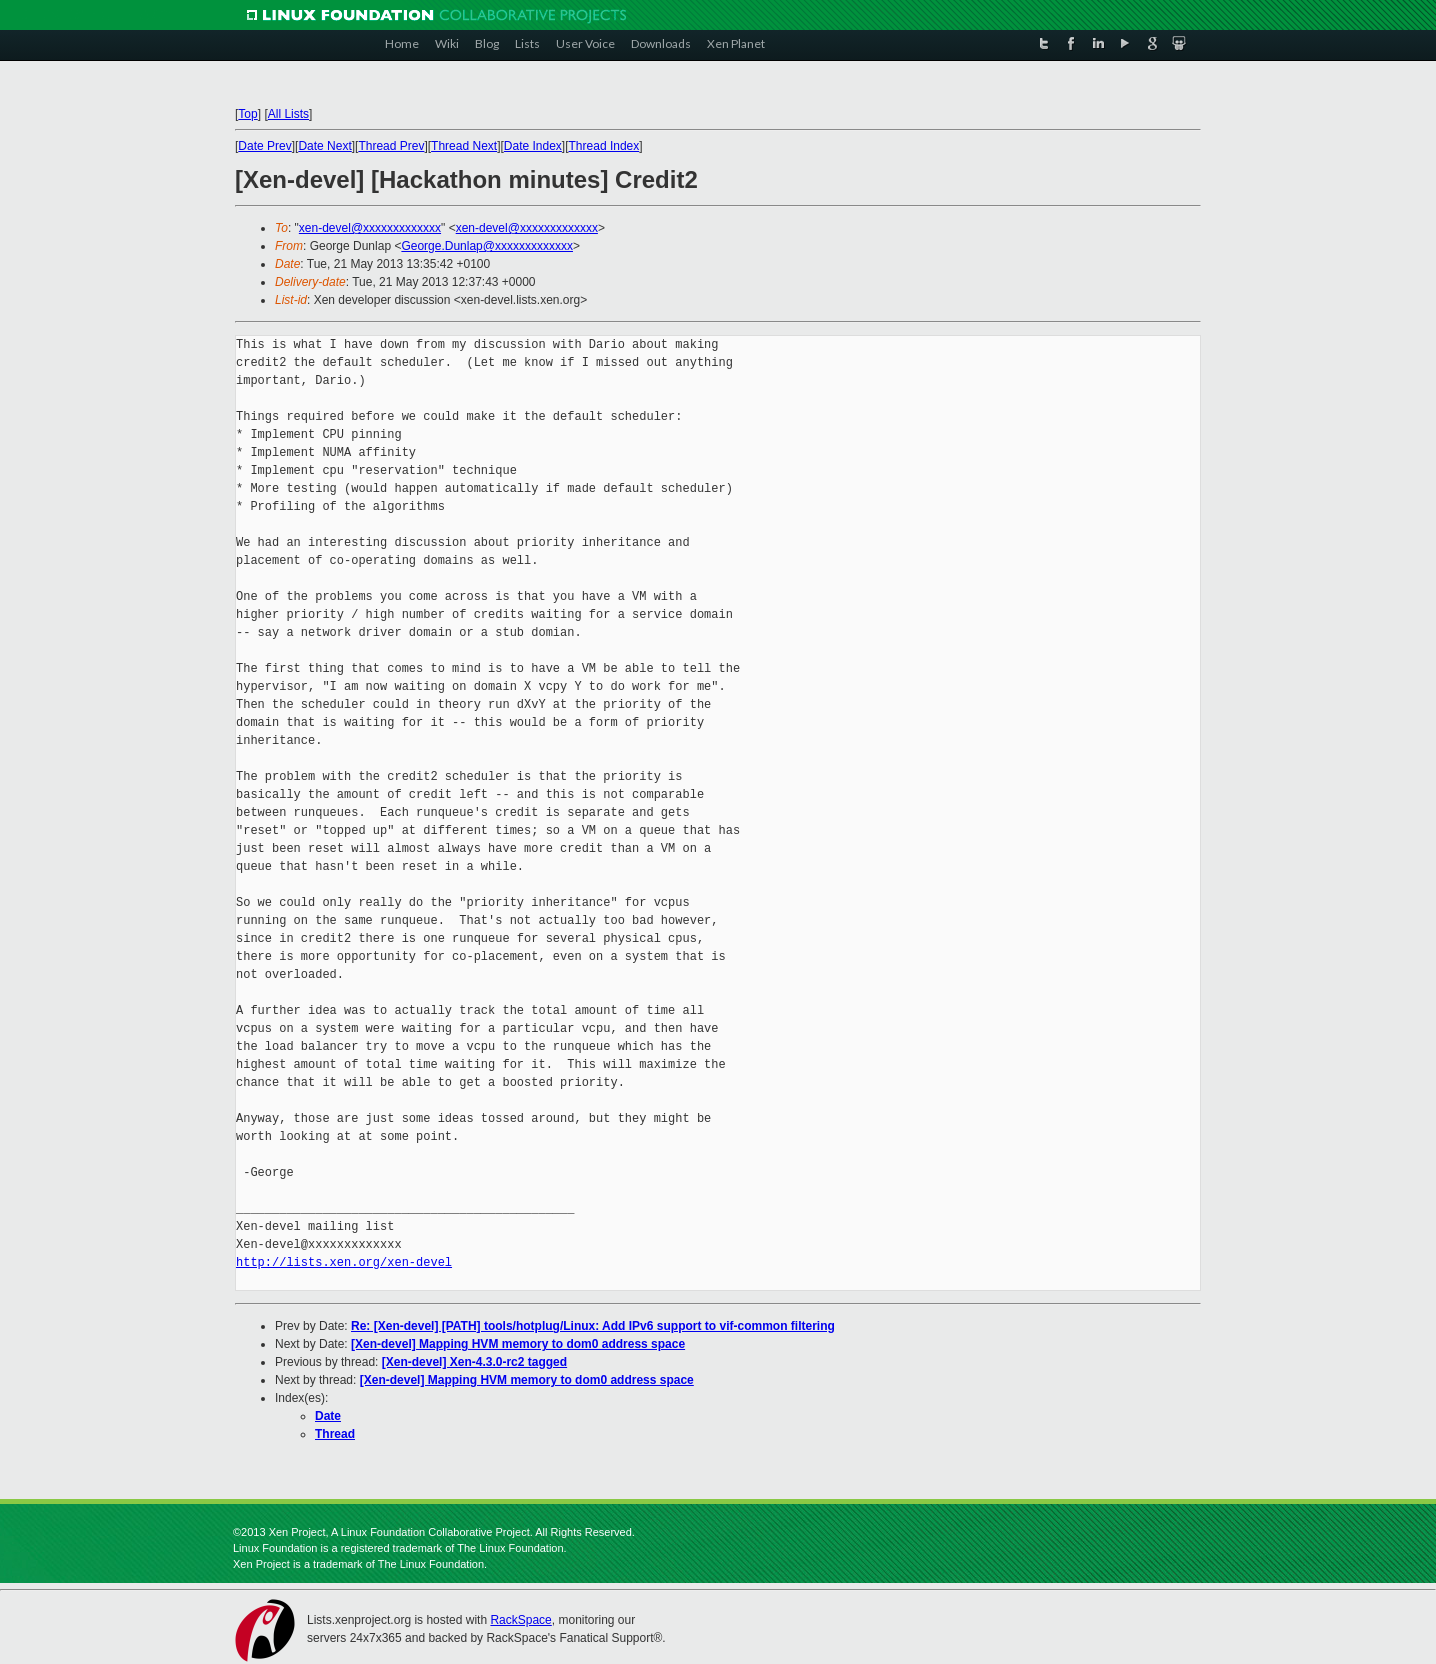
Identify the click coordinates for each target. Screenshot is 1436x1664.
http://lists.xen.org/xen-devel (344, 1262)
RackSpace (520, 1620)
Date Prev (264, 146)
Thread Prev (391, 146)
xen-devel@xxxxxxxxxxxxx (370, 228)
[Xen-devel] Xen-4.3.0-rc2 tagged (474, 1362)
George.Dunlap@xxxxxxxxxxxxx (487, 246)
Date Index (533, 146)
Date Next (324, 146)
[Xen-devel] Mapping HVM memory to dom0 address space (518, 1344)
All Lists (288, 114)
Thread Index (604, 146)
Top (247, 114)
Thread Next (464, 146)
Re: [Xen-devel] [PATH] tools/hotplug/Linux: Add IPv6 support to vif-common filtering (593, 1326)
